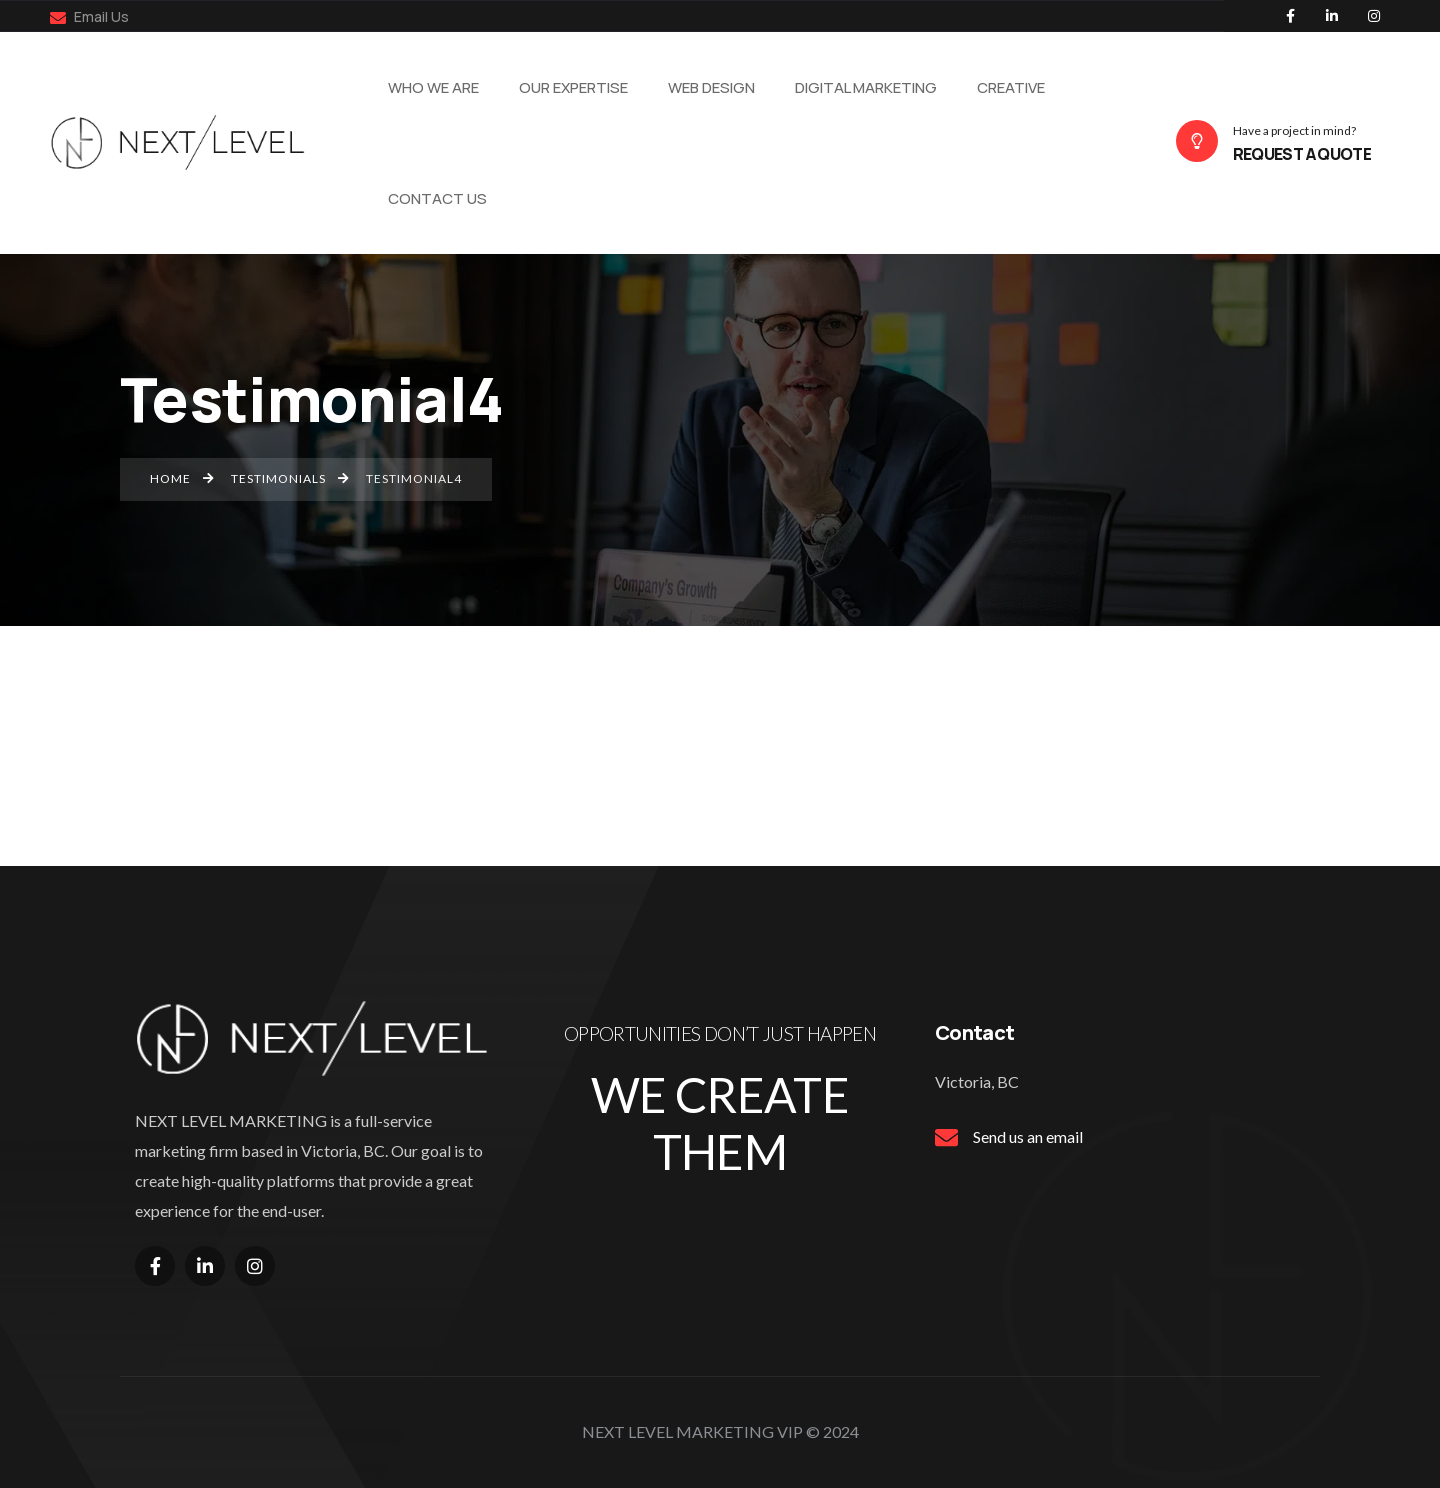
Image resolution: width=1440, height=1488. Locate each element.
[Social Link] (1290, 16)
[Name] (184, 140)
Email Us (89, 16)
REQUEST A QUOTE (1302, 154)
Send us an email (1028, 1136)
